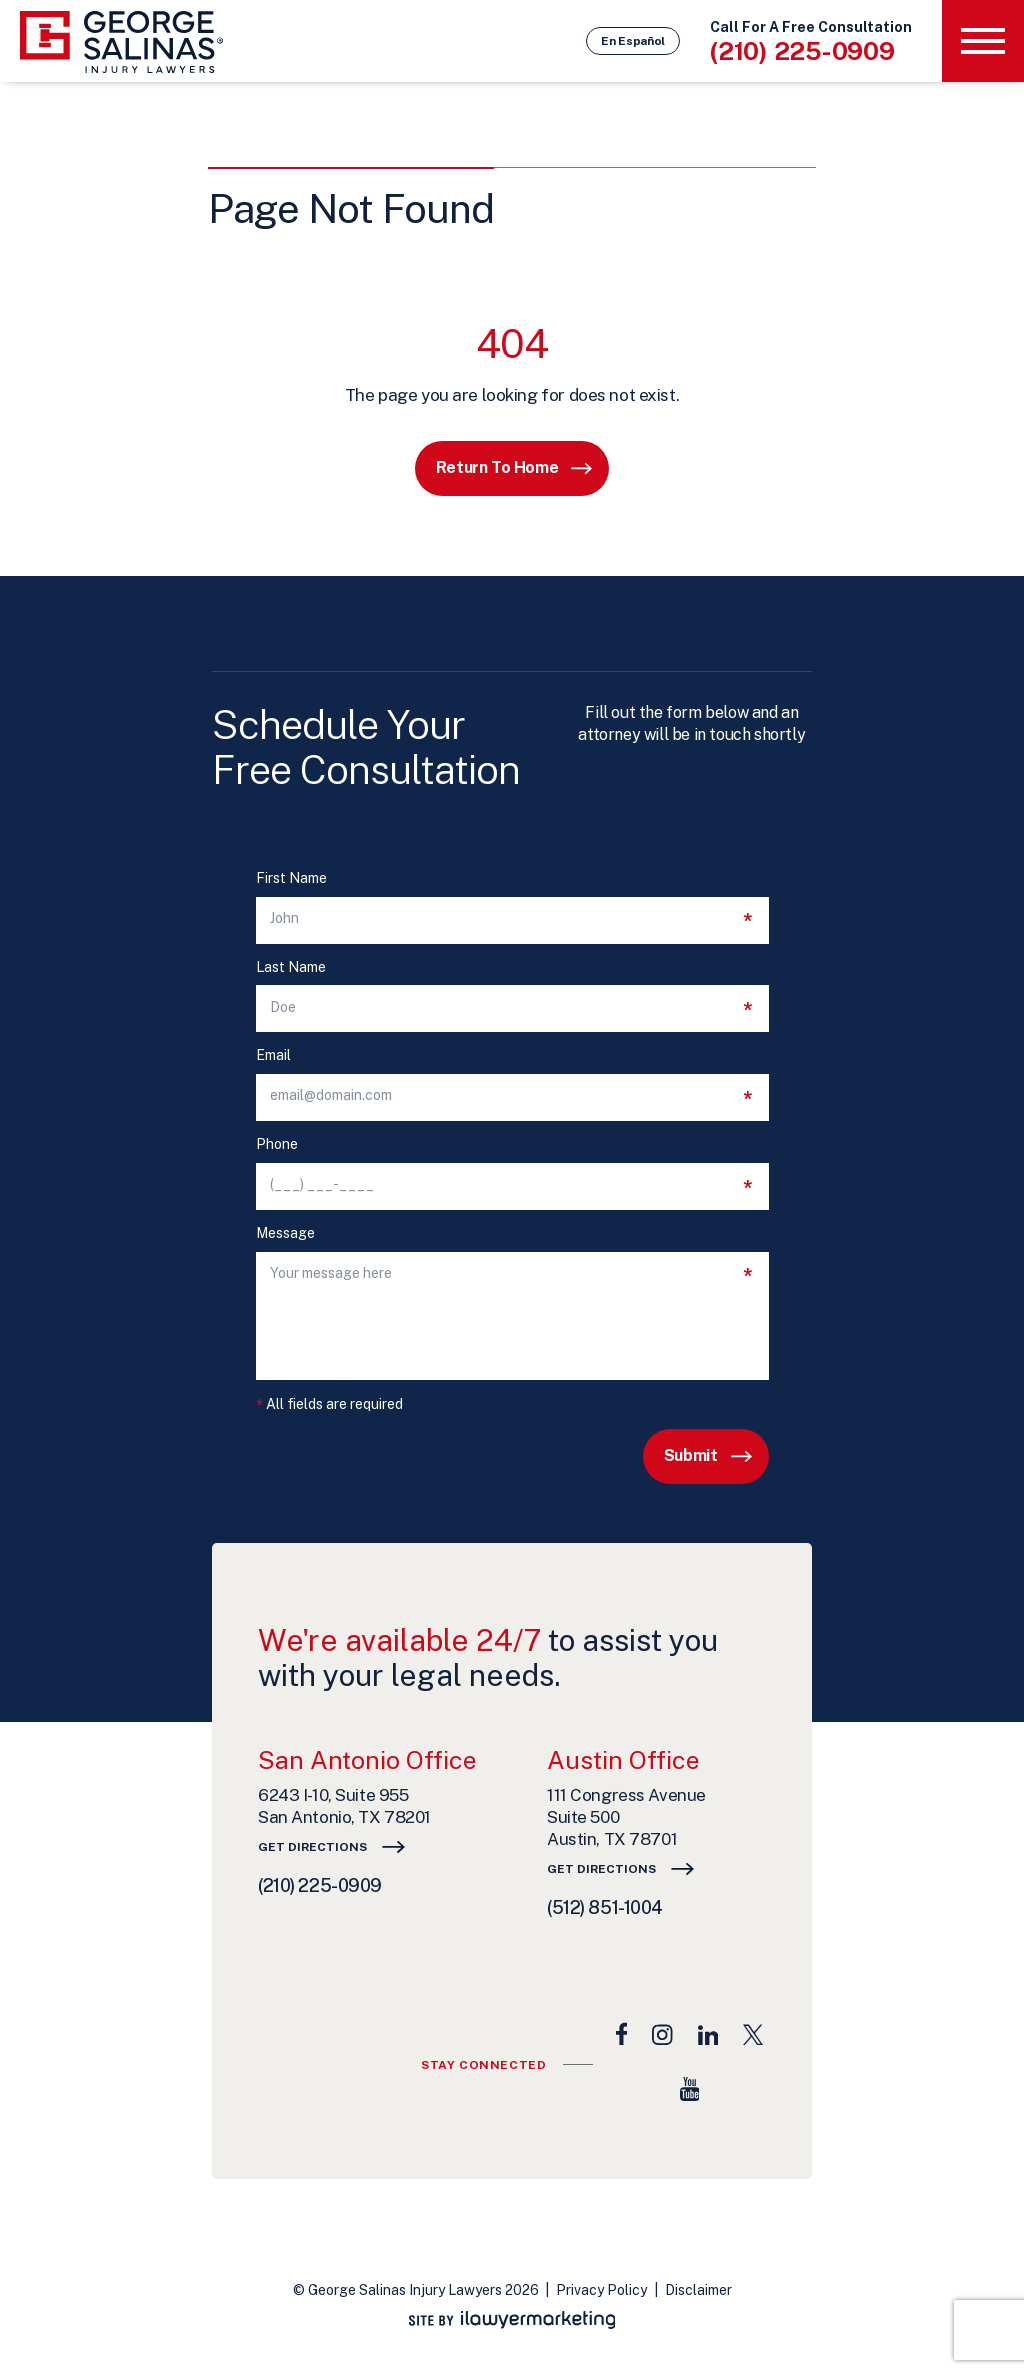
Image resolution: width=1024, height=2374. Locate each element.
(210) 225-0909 (802, 51)
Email (273, 1055)
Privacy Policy (601, 2290)
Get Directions (312, 1847)
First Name (291, 878)
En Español (633, 41)
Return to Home (497, 467)
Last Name (291, 967)
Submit (691, 1455)
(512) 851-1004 (605, 1907)
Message (285, 1233)
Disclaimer (698, 2290)
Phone (277, 1144)
